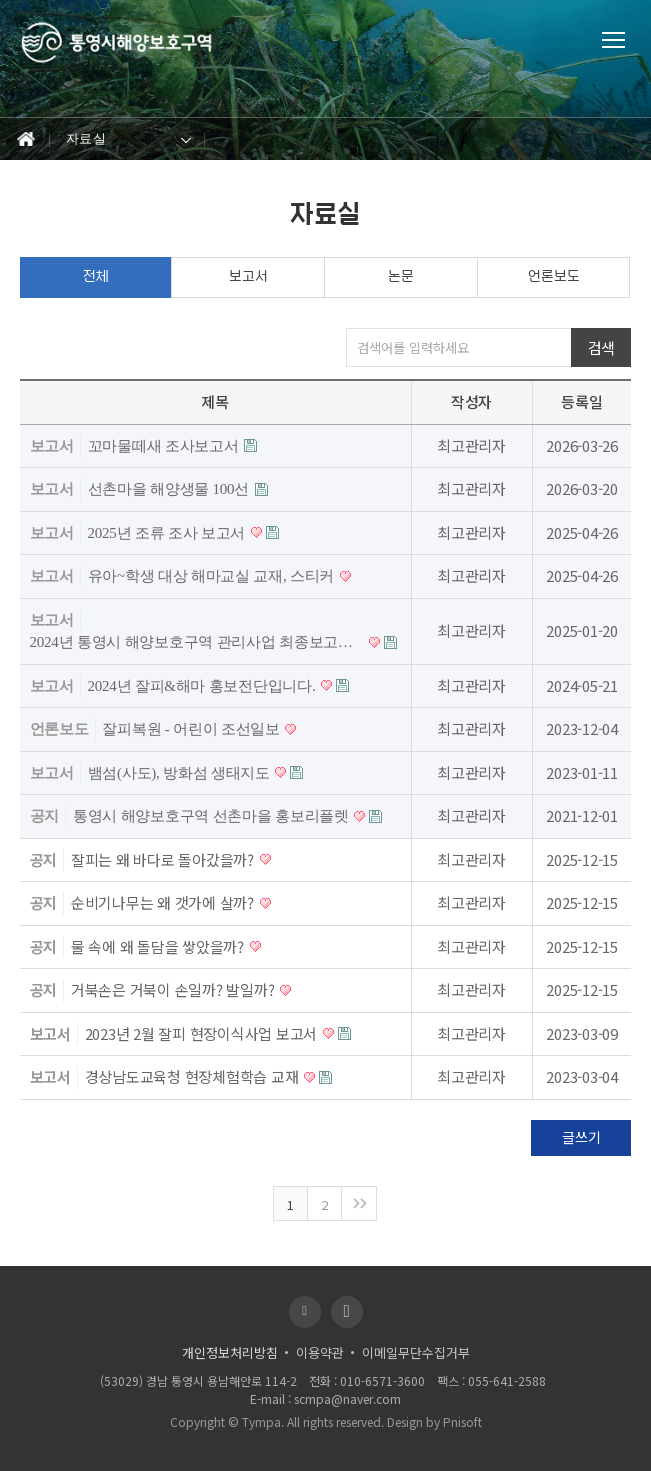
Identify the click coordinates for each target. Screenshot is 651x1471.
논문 (401, 276)
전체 (96, 276)
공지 (45, 816)
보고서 (248, 276)
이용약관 (320, 1352)
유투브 (347, 1312)
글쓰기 (581, 1137)
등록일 (581, 401)
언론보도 (554, 276)
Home (25, 139)
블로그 (305, 1312)
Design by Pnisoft (434, 1421)
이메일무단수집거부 (416, 1352)
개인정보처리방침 (230, 1352)
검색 (601, 347)
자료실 (86, 138)
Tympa (261, 1421)
